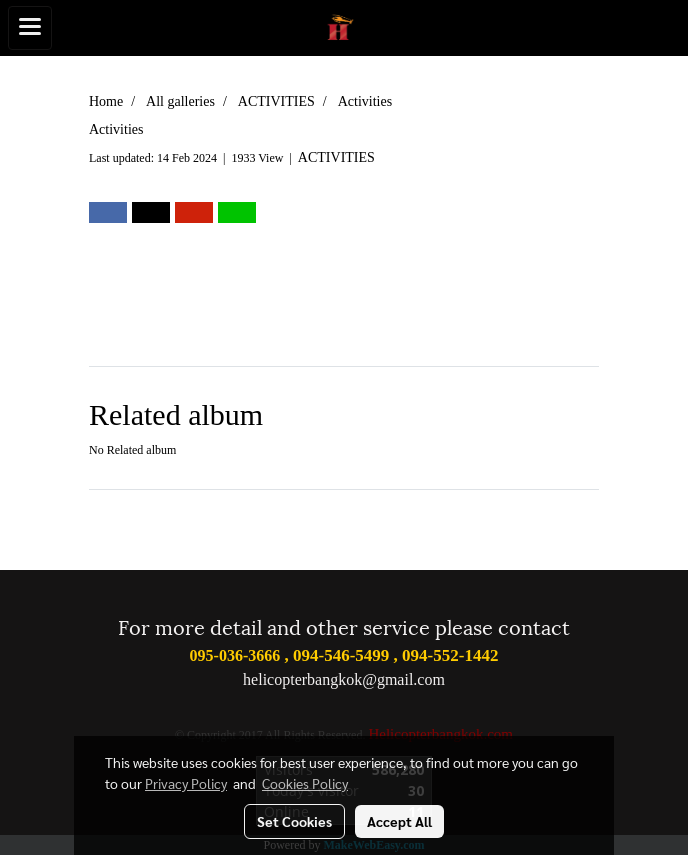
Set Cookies (294, 821)
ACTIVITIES (336, 157)
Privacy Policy (186, 783)
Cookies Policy (305, 783)
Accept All (399, 821)
